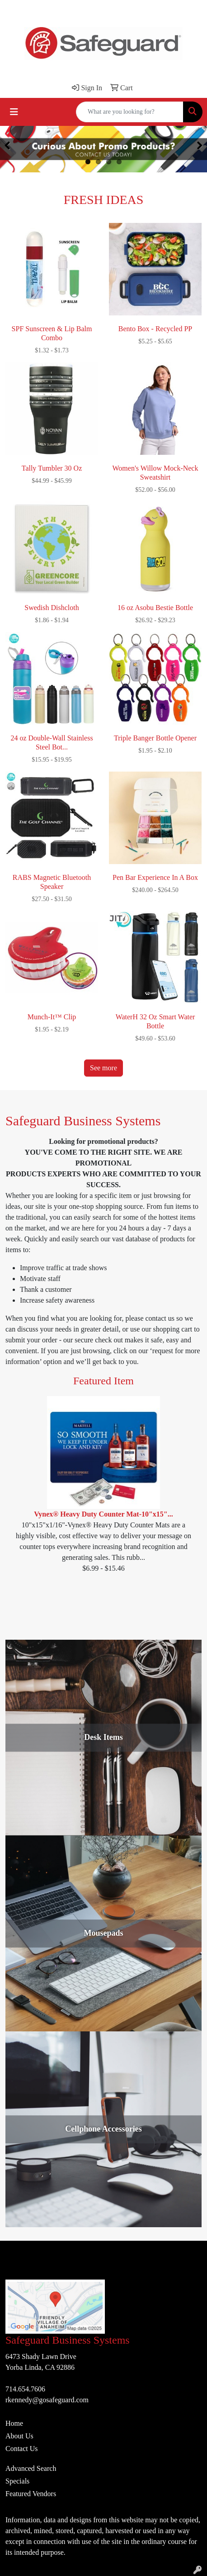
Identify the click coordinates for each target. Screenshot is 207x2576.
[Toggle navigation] (14, 112)
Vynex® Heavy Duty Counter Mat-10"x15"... (103, 1514)
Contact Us (21, 2448)
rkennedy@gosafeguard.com (47, 2400)
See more (103, 1068)
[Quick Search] (129, 112)
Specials (17, 2481)
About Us (19, 2436)
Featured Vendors (30, 2493)
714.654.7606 (25, 2389)
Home (14, 2423)
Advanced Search (30, 2468)
